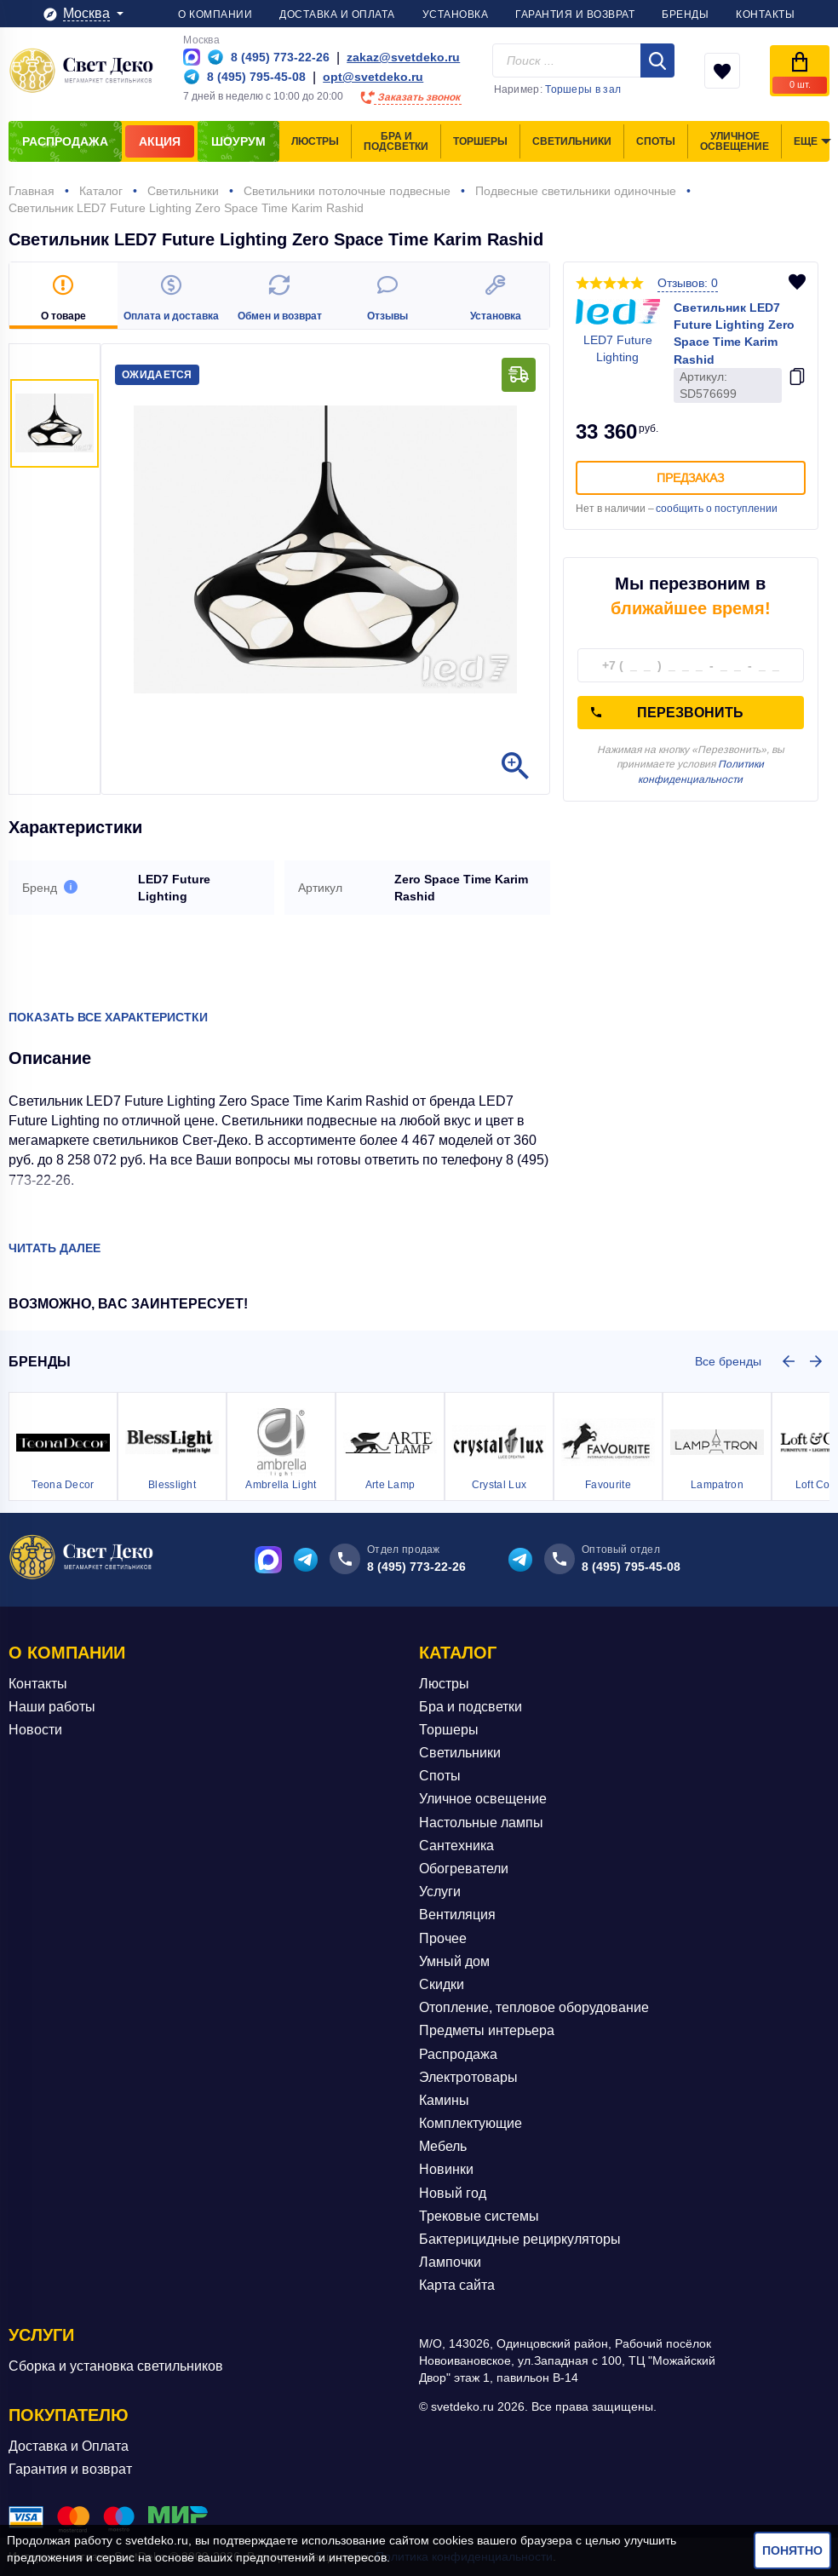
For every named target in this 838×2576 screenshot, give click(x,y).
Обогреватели (463, 1868)
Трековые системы (479, 2216)
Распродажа (458, 2054)
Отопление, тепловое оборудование (534, 2007)
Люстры (444, 1683)
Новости (35, 1729)
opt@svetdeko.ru (373, 76)
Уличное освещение (483, 1798)
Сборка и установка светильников (116, 2366)
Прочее (443, 1938)
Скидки (441, 1984)
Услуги (440, 1891)
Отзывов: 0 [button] (687, 283)
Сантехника (456, 1845)
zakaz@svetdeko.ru (403, 57)
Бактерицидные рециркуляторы (520, 2239)
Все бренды (728, 1361)
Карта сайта (457, 2285)
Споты (440, 1775)
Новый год (452, 2193)
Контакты (38, 1683)
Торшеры (449, 1729)
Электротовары (468, 2077)
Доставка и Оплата (69, 2446)
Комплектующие (470, 2123)
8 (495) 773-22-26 (416, 1566)
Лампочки (450, 2262)
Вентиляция (457, 1914)
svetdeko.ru (156, 2540)
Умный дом (454, 1961)
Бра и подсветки (470, 1706)
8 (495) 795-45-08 (631, 1566)
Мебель (443, 2146)
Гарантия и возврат (70, 2469)
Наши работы (52, 1706)
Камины (444, 2100)
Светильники (460, 1752)
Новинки (446, 2169)
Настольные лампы (481, 1822)
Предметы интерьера (486, 2030)
